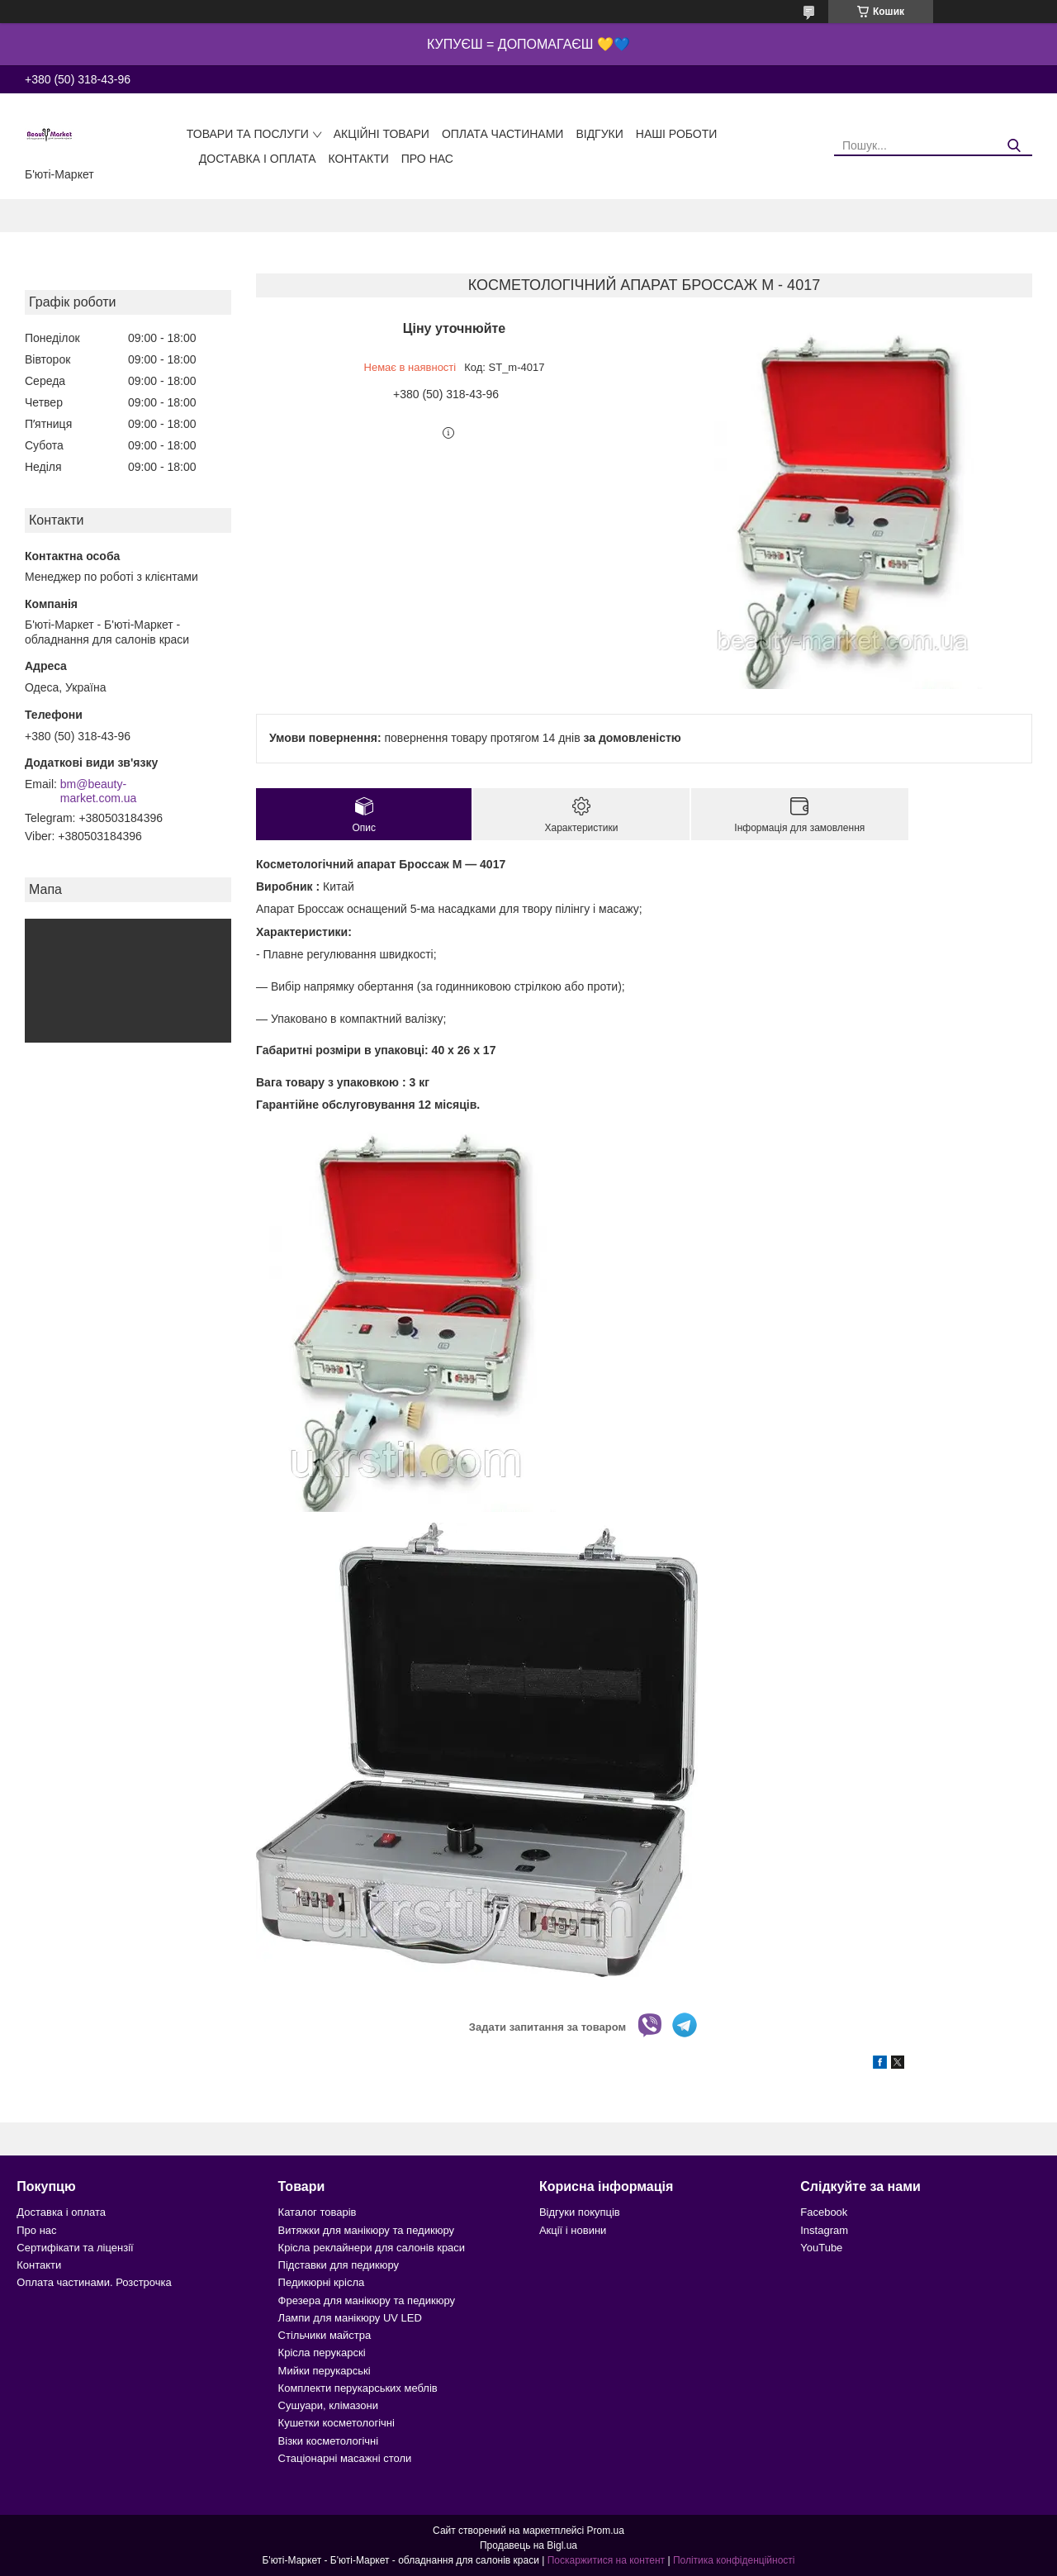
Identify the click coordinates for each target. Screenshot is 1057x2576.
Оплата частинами (503, 133)
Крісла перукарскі (322, 2352)
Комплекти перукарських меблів (358, 2388)
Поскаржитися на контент (606, 2560)
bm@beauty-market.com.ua (98, 791)
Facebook (823, 2212)
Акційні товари (381, 133)
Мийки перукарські (324, 2371)
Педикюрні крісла (321, 2282)
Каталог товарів (317, 2212)
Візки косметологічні (328, 2441)
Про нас (427, 158)
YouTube (821, 2247)
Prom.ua (605, 2530)
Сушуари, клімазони (328, 2405)
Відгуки (599, 133)
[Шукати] (1013, 145)
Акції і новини (572, 2230)
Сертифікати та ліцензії (75, 2247)
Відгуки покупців (579, 2212)
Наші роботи (677, 133)
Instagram (824, 2230)
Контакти (359, 158)
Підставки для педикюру (339, 2265)
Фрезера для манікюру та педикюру (366, 2300)
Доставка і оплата (257, 158)
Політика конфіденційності (734, 2560)
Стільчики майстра (325, 2335)
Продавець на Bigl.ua (528, 2545)
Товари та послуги (248, 133)
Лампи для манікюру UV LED (350, 2318)
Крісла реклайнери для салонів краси (372, 2247)
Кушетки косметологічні (336, 2423)
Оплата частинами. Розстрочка (94, 2282)
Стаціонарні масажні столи (345, 2458)
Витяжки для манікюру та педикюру (366, 2230)
